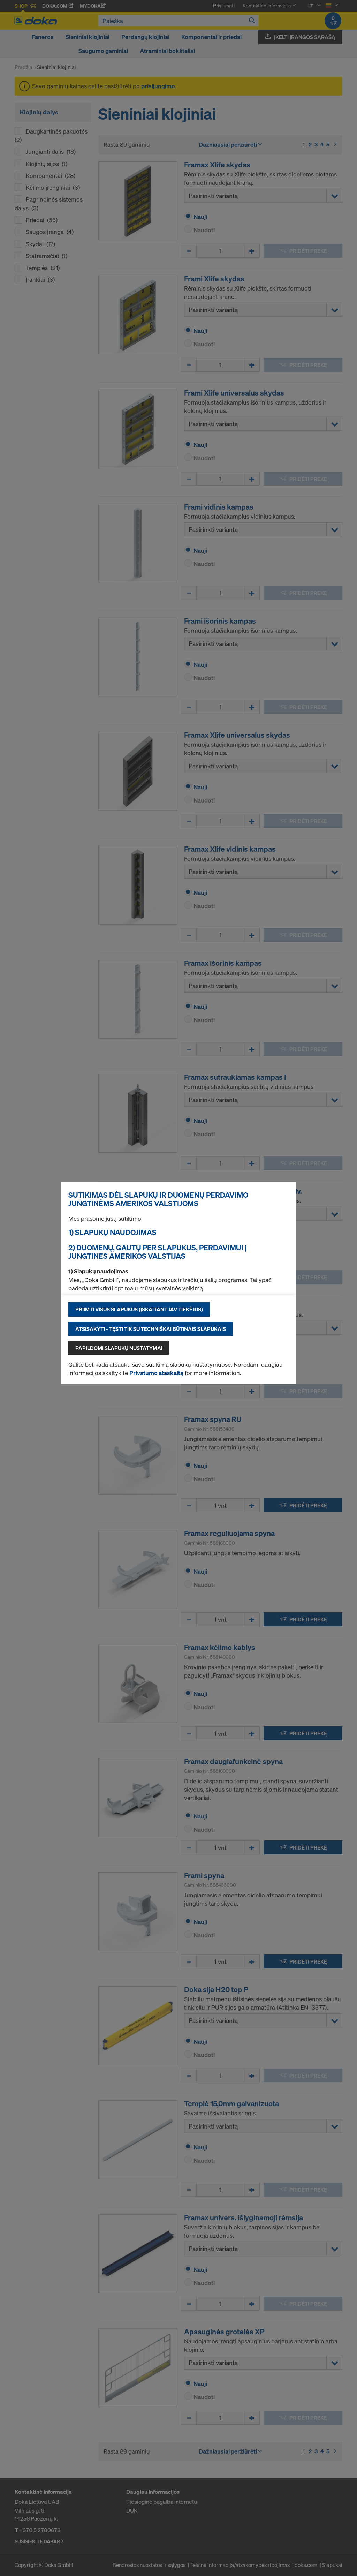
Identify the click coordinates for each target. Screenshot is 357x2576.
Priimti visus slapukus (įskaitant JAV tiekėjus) (139, 1309)
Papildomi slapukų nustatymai (118, 1348)
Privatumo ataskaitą (156, 1373)
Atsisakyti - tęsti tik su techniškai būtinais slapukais (150, 1328)
